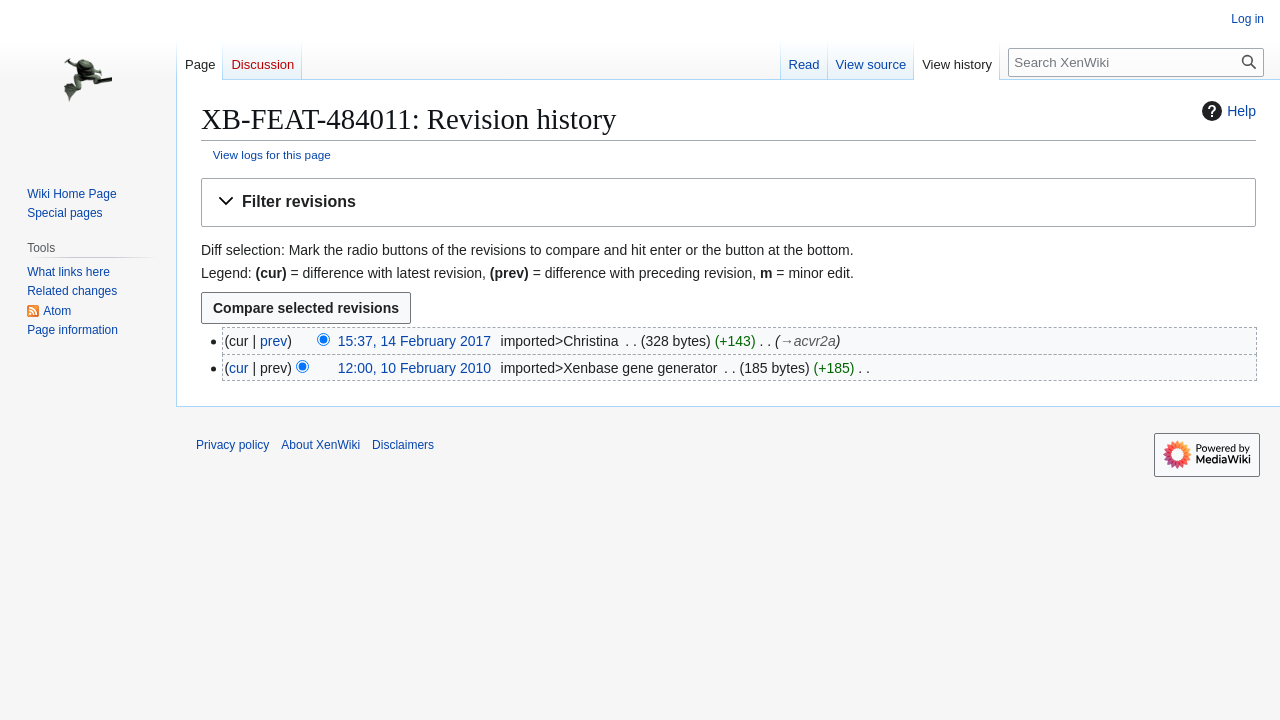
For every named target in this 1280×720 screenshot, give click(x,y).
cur (238, 368)
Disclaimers (403, 445)
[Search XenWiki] (1136, 62)
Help (1226, 111)
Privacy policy (232, 445)
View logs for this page (272, 154)
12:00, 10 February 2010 (414, 368)
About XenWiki (320, 445)
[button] (728, 202)
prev (273, 341)
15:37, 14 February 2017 (414, 341)
